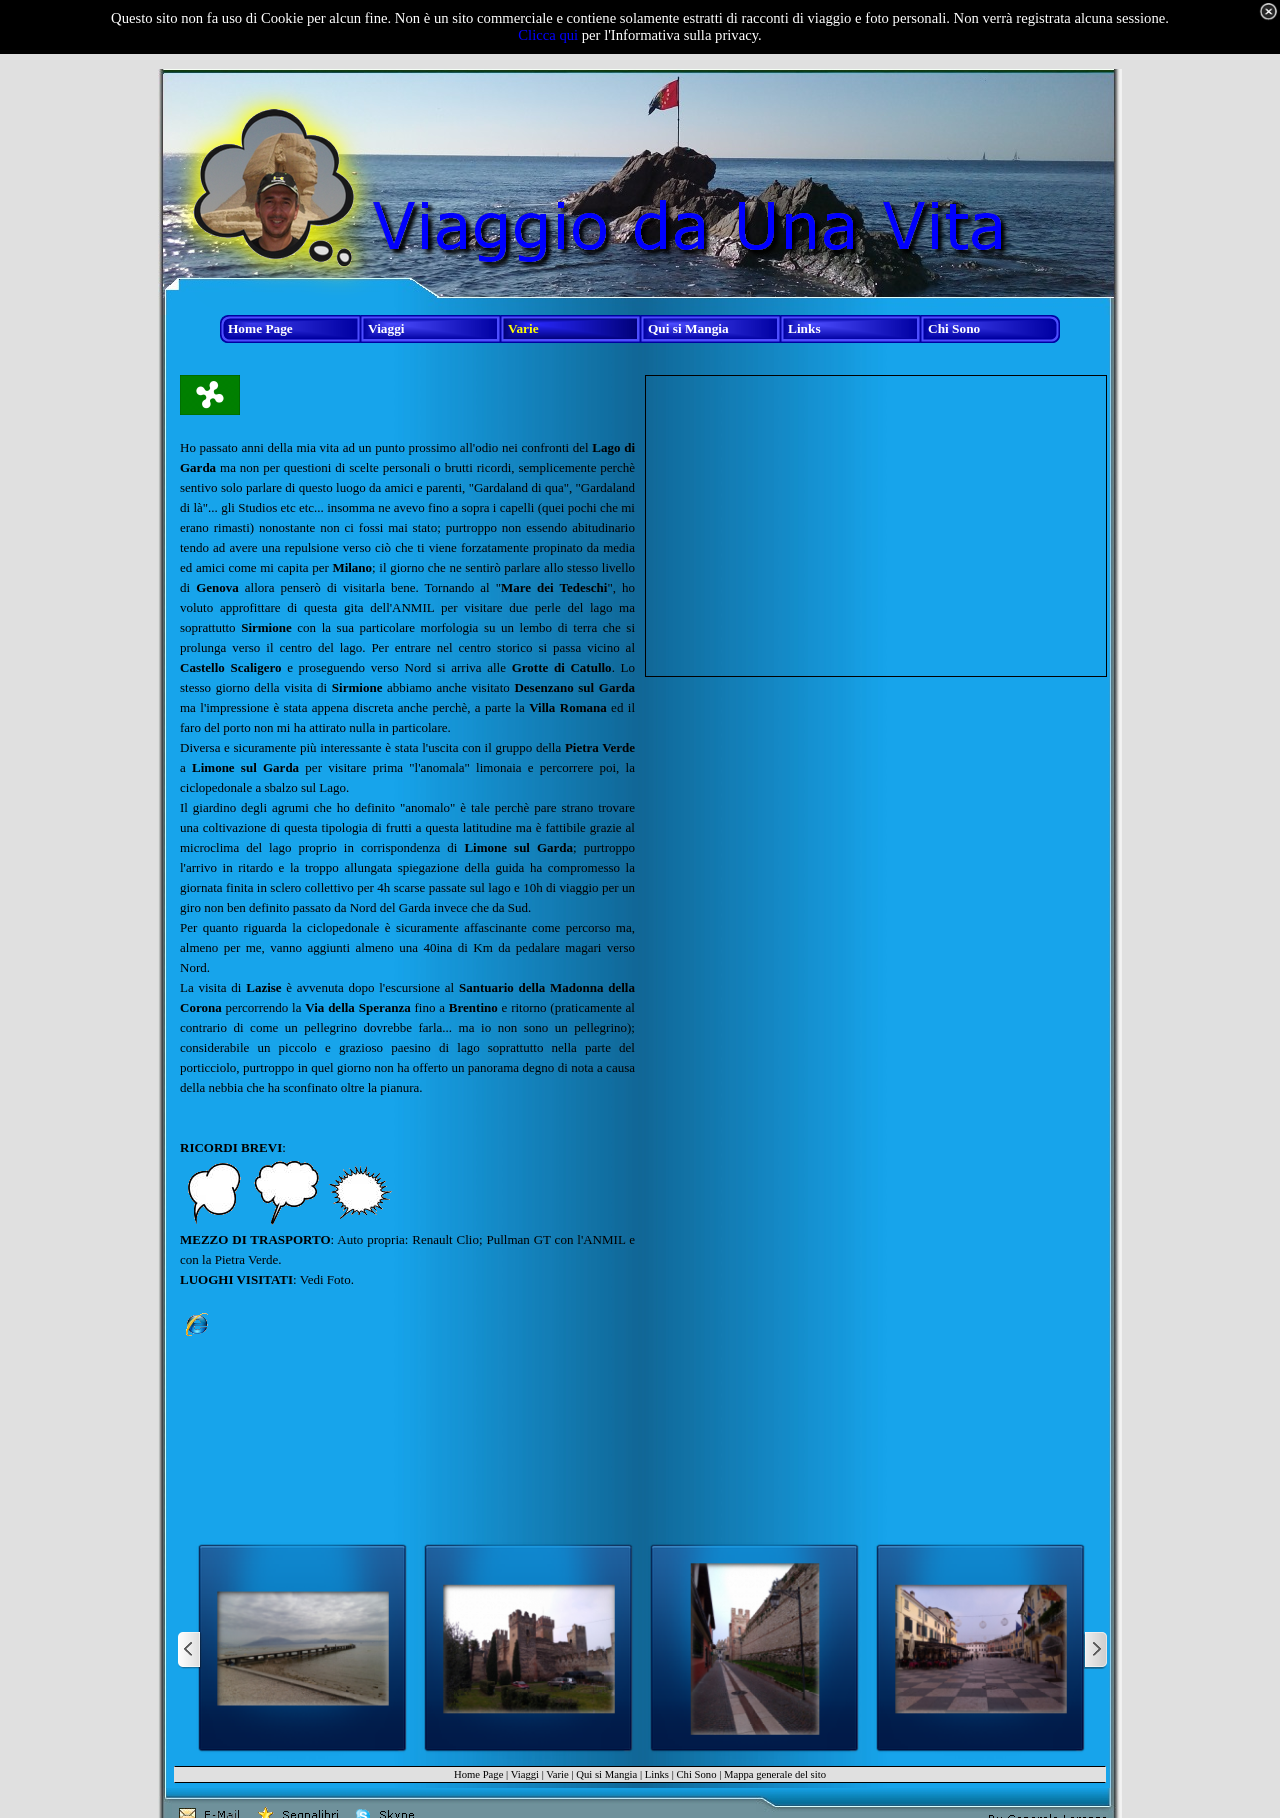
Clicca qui (548, 35)
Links (657, 1774)
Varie (557, 1774)
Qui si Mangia (606, 1774)
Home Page (478, 1774)
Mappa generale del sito (775, 1774)
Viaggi (525, 1774)
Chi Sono (696, 1774)
